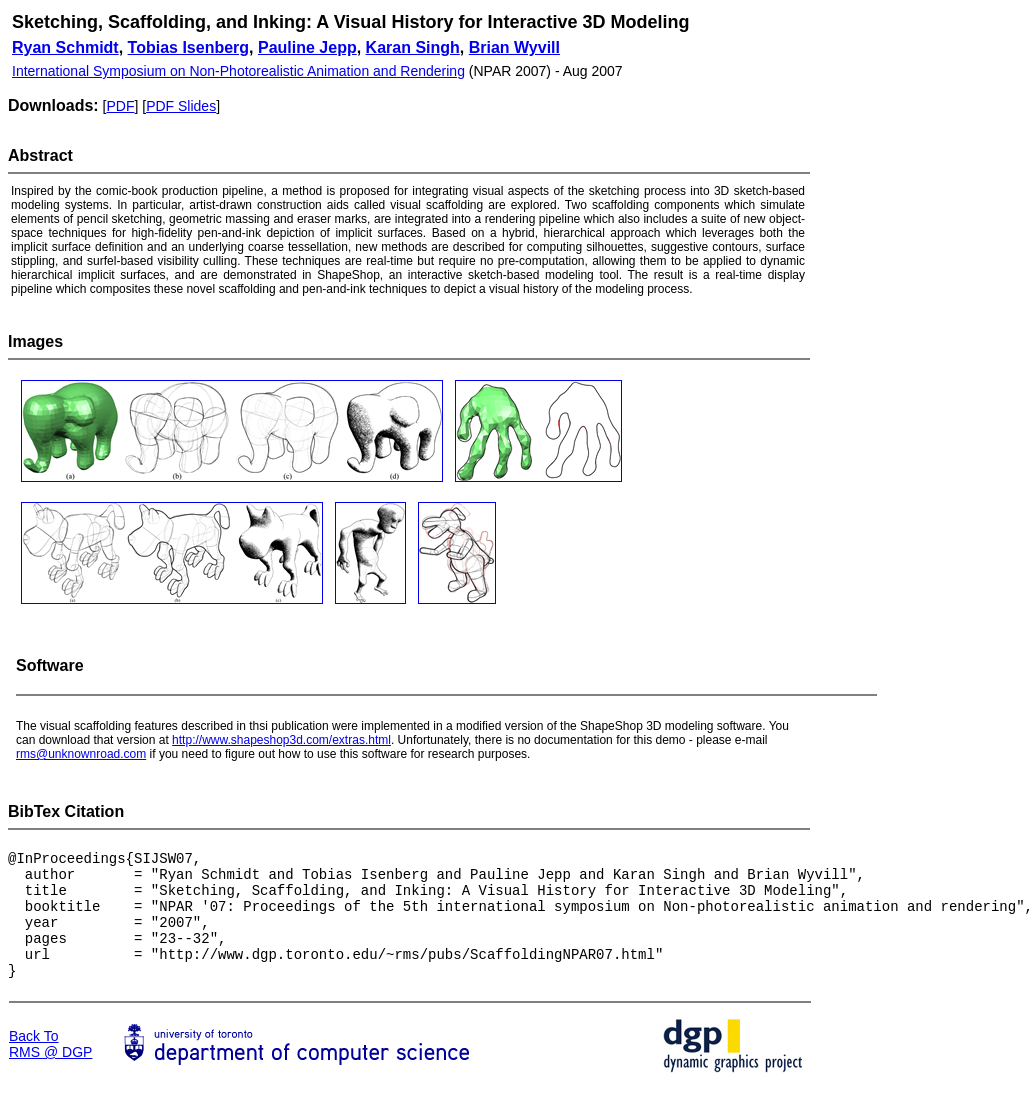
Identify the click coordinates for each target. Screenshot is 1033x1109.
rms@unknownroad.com (81, 754)
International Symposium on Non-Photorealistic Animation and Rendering (238, 71)
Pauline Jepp (307, 47)
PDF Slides (181, 106)
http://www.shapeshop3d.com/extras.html (281, 740)
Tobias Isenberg (189, 47)
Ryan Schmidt (65, 47)
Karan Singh (413, 47)
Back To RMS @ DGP (50, 1068)
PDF (120, 106)
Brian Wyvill (514, 47)
